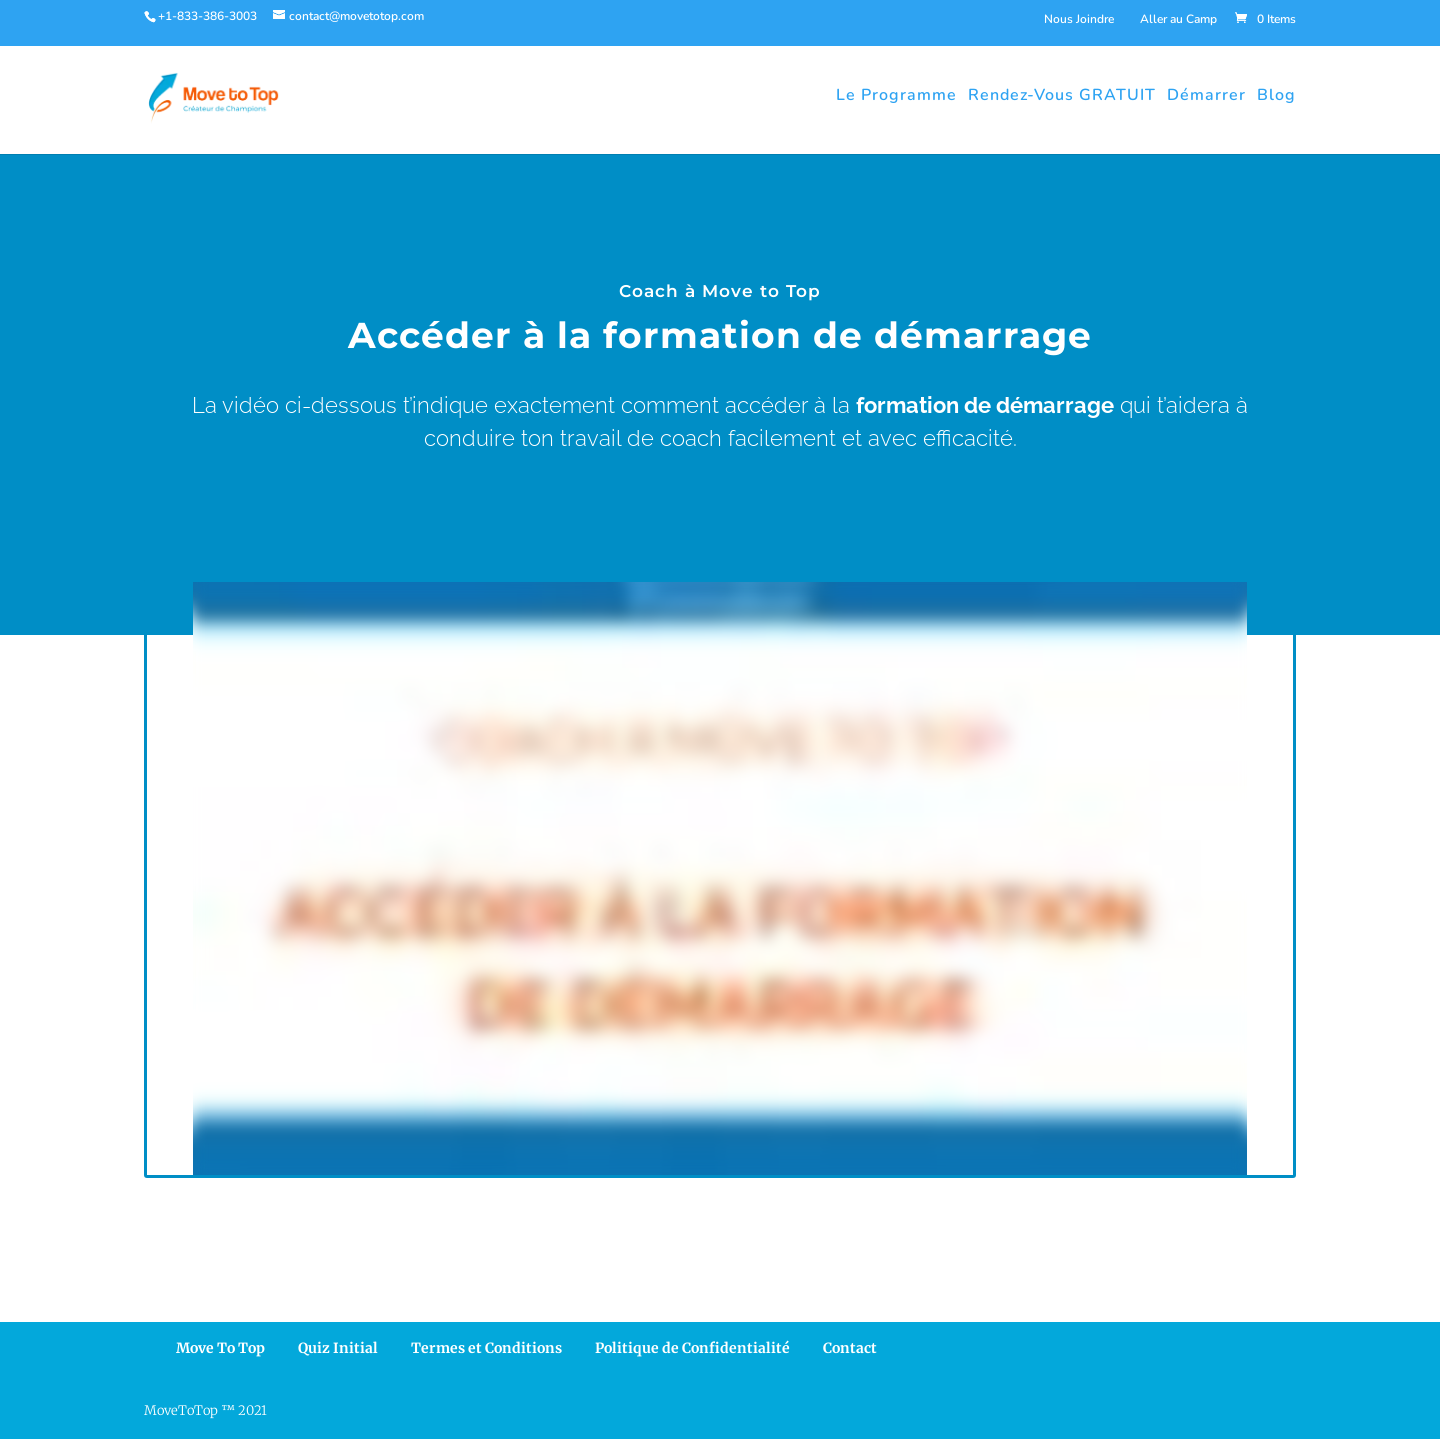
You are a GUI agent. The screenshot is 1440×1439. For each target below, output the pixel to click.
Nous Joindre (1079, 19)
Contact (850, 1348)
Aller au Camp (1178, 19)
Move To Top (220, 1348)
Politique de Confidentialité (692, 1348)
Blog (1276, 95)
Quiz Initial (338, 1348)
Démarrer (1206, 95)
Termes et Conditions (486, 1348)
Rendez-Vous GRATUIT (1062, 95)
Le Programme (896, 95)
